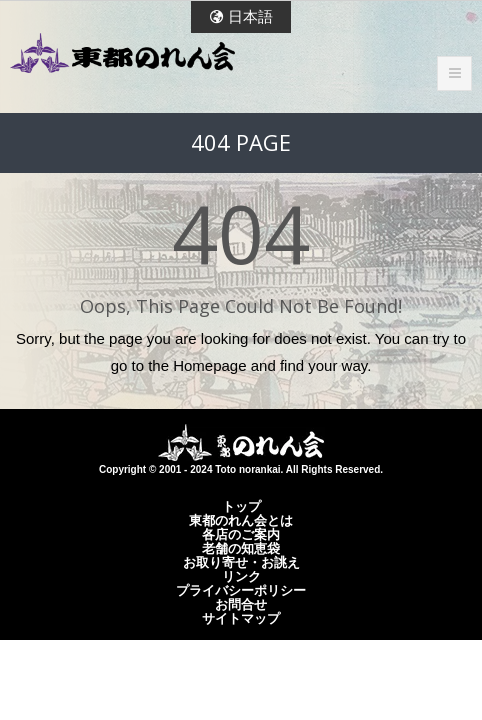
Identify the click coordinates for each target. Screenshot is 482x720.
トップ (241, 506)
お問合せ (241, 604)
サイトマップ (241, 618)
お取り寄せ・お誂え (241, 562)
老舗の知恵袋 (241, 548)
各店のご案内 (241, 534)
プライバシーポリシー (241, 590)
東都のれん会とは (241, 520)
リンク (241, 576)
